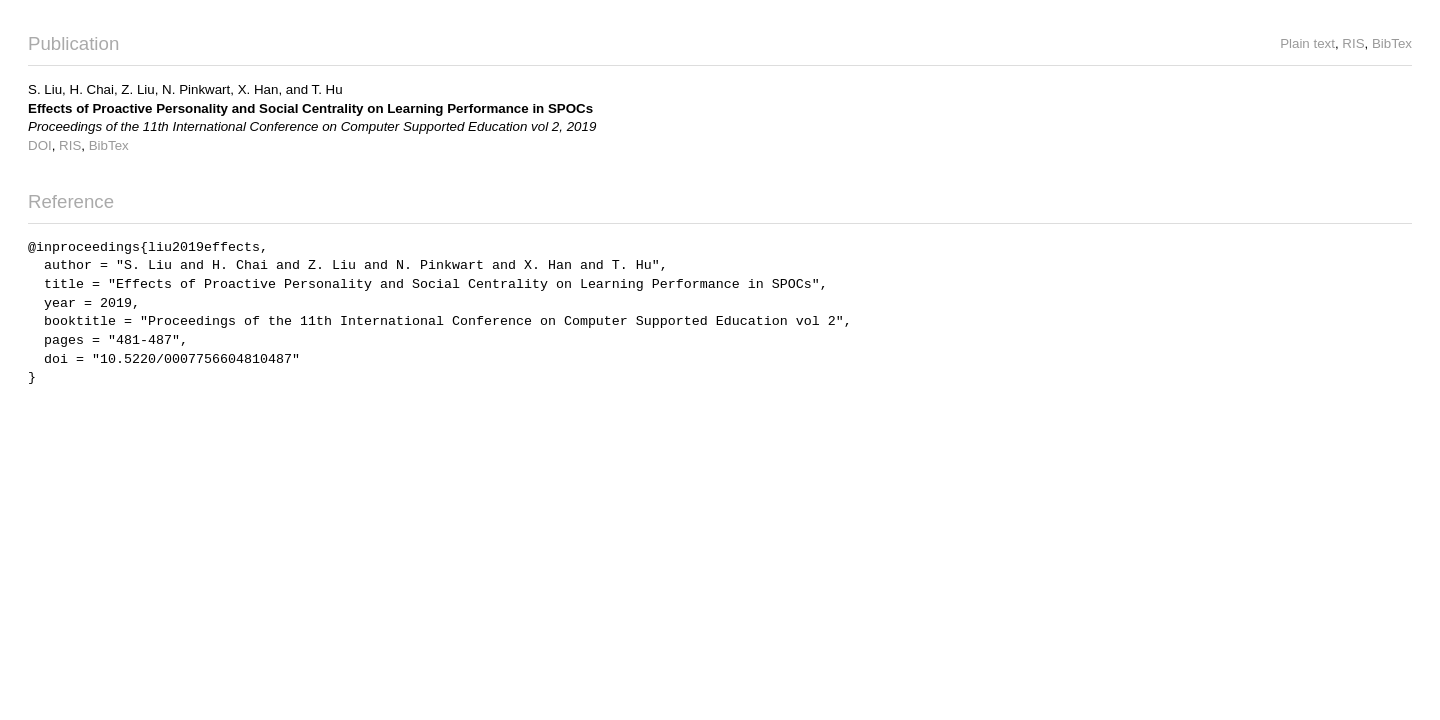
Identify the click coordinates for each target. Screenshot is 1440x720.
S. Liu (45, 89)
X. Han (258, 89)
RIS (1353, 43)
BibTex (1392, 43)
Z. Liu (137, 89)
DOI (40, 145)
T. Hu (327, 89)
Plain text (1307, 43)
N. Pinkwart (196, 89)
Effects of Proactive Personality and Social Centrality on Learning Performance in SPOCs (310, 108)
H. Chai (92, 89)
